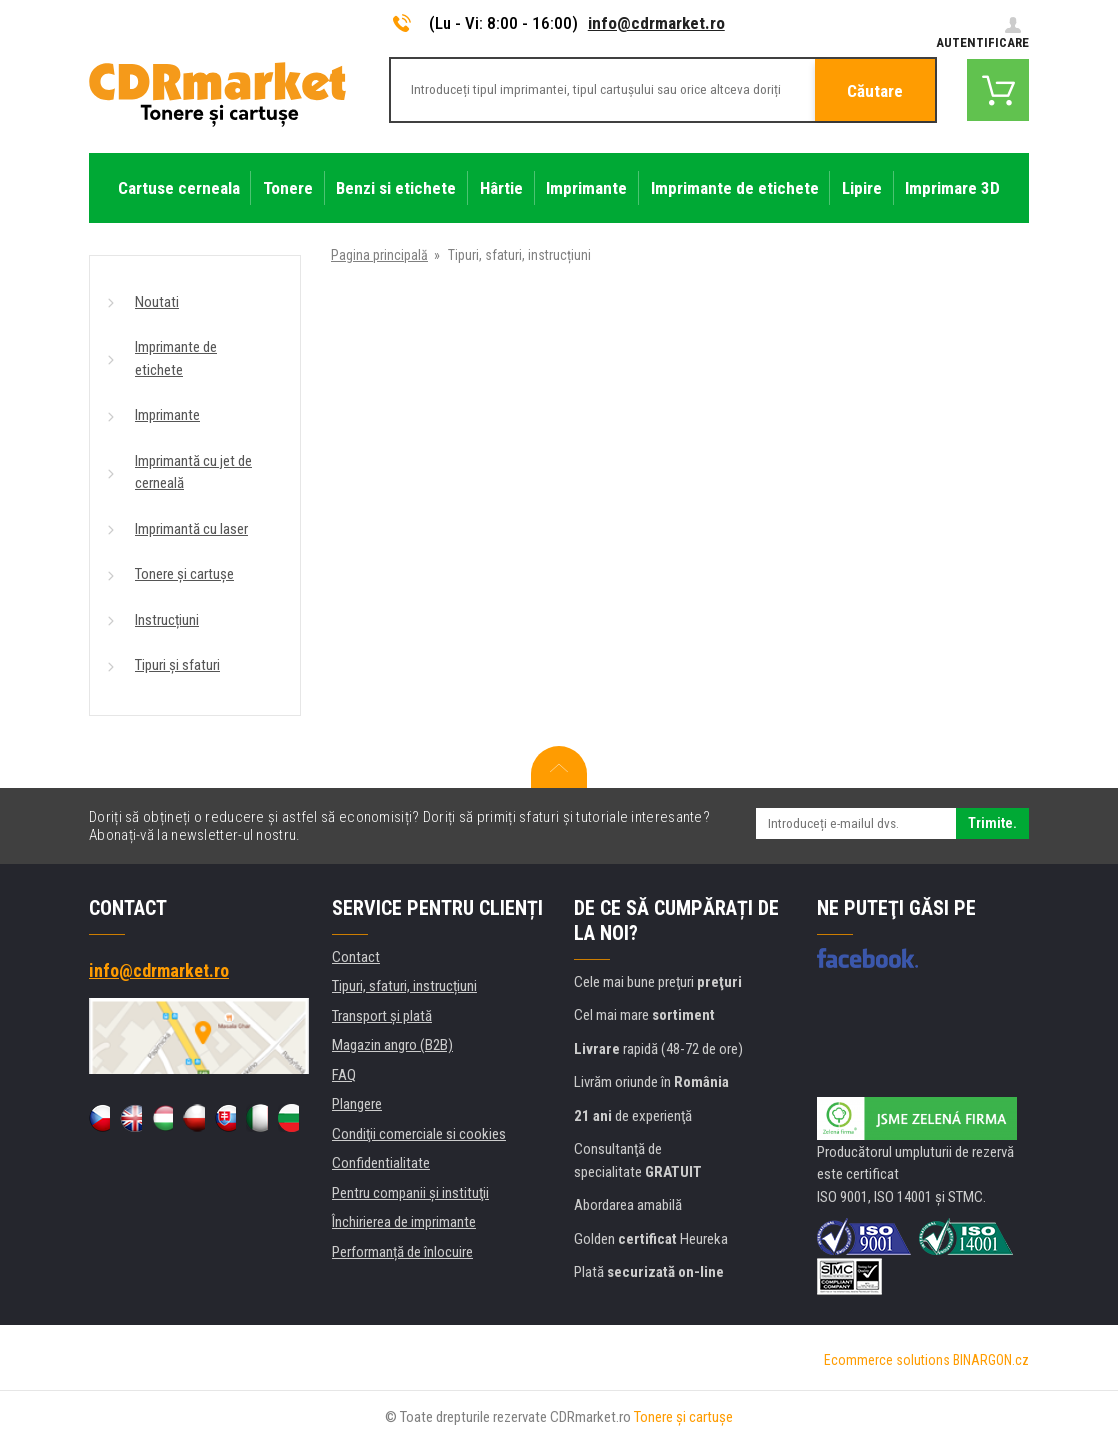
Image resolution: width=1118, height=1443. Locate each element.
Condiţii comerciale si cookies (419, 1134)
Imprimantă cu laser (191, 529)
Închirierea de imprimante (404, 1222)
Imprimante (167, 415)
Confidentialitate (381, 1163)
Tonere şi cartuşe (683, 1417)
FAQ (344, 1075)
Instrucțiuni (167, 620)
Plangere (357, 1104)
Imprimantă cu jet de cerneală (193, 472)
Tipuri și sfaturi (177, 665)
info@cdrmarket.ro (656, 23)
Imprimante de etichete (176, 358)
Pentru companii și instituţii (410, 1193)
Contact (356, 957)
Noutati (157, 302)
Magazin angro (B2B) (392, 1045)
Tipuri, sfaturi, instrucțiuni (404, 986)
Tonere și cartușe (184, 574)
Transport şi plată (382, 1016)
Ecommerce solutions (887, 1360)
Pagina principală (379, 255)
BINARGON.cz (991, 1360)
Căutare (875, 91)
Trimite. (992, 823)
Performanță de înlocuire (402, 1252)
